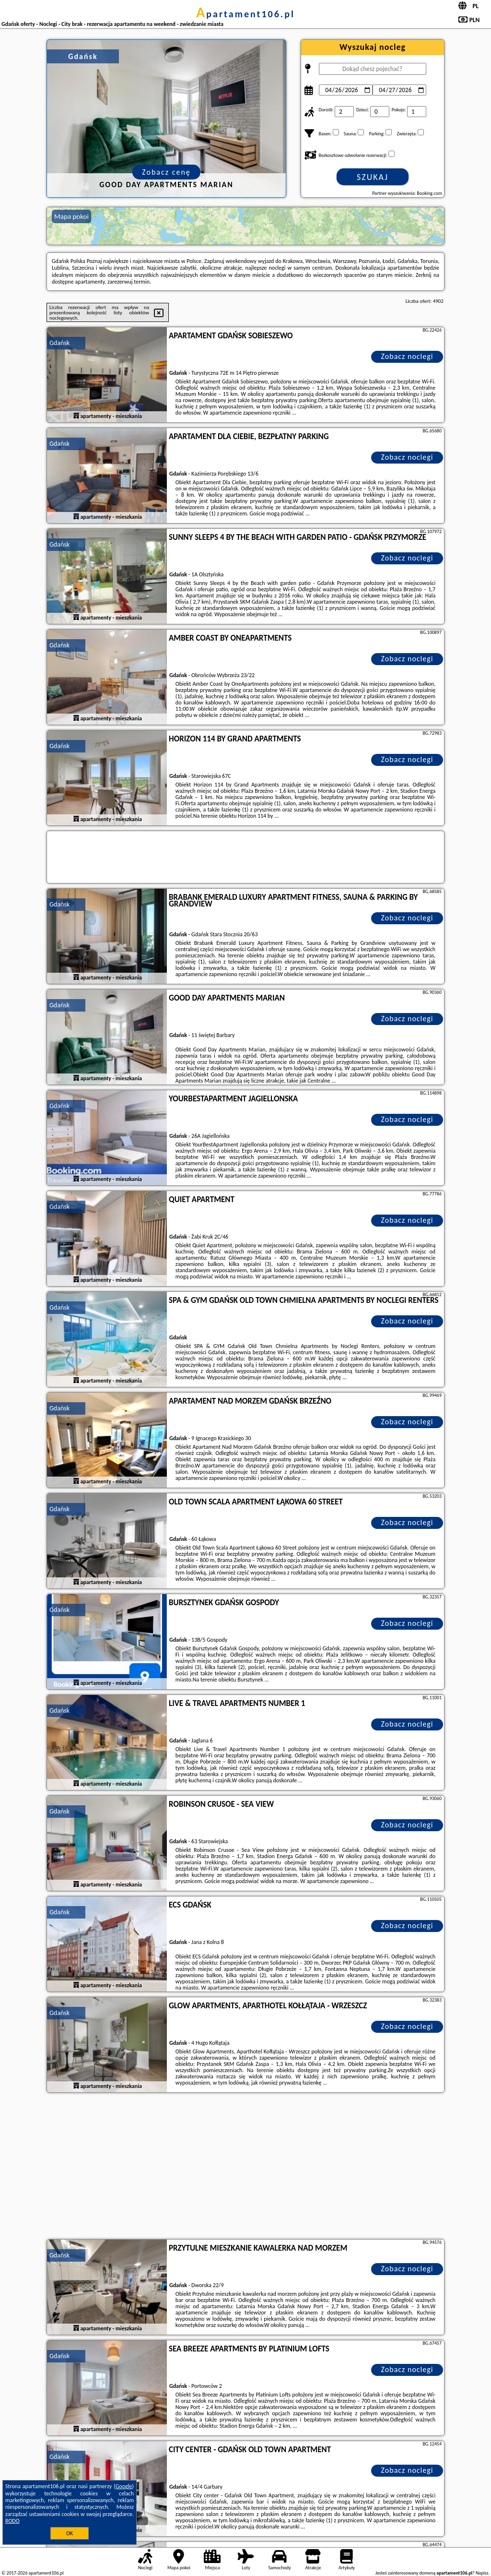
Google (124, 2486)
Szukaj (372, 177)
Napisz (482, 2573)
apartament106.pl (245, 14)
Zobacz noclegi (407, 356)
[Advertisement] (245, 2167)
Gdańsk (59, 343)
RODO (12, 2520)
